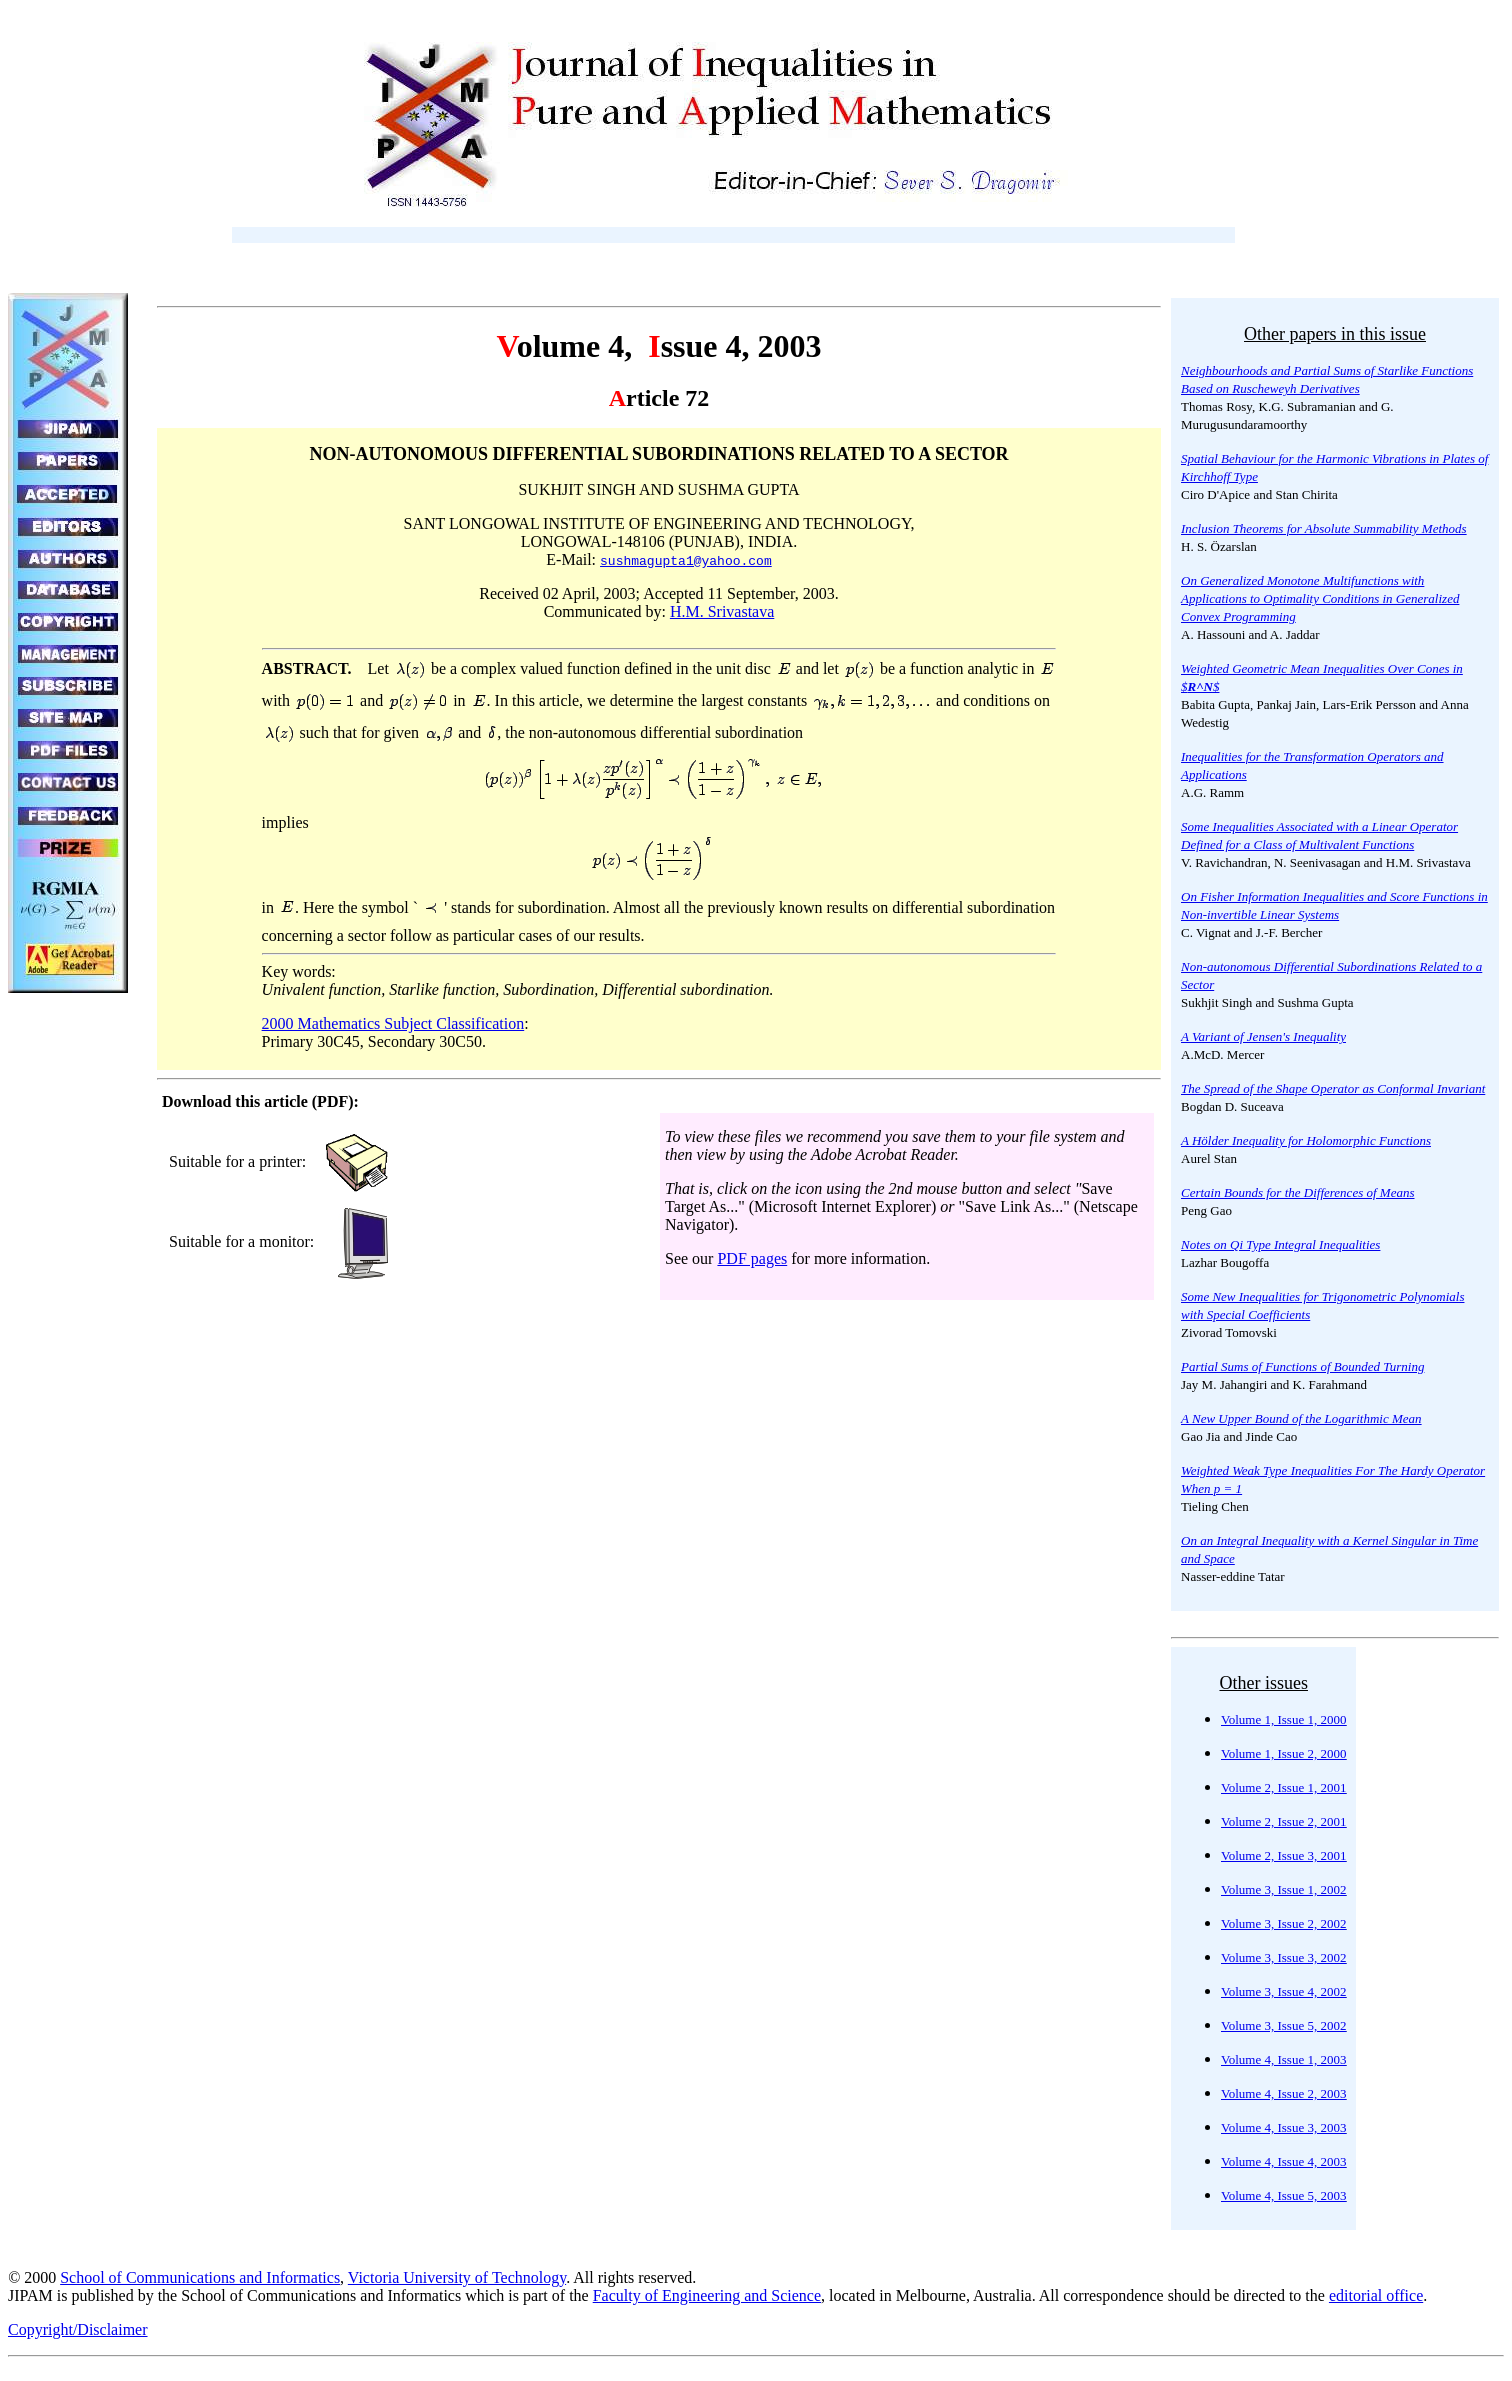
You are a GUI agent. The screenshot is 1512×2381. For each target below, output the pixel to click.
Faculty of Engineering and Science (707, 2295)
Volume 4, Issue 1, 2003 (1283, 2059)
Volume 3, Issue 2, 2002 (1283, 1923)
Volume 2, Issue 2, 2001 (1283, 1821)
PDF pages (752, 1258)
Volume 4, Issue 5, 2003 (1283, 2195)
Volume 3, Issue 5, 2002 (1283, 2025)
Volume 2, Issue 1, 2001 (1283, 1787)
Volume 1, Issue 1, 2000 (1283, 1719)
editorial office (1376, 2295)
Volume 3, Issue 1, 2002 (1283, 1889)
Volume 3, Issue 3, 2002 (1283, 1957)
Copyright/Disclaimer (78, 2329)
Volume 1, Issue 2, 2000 (1283, 1753)
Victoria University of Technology (457, 2277)
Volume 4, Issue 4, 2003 (1283, 2161)
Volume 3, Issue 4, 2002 (1283, 1991)
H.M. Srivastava (722, 611)
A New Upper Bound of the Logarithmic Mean (1301, 1418)
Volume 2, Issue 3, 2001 (1283, 1855)
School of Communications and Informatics (200, 2277)
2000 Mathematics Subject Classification (393, 1023)
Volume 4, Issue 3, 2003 (1283, 2127)
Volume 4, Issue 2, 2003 (1283, 2093)
